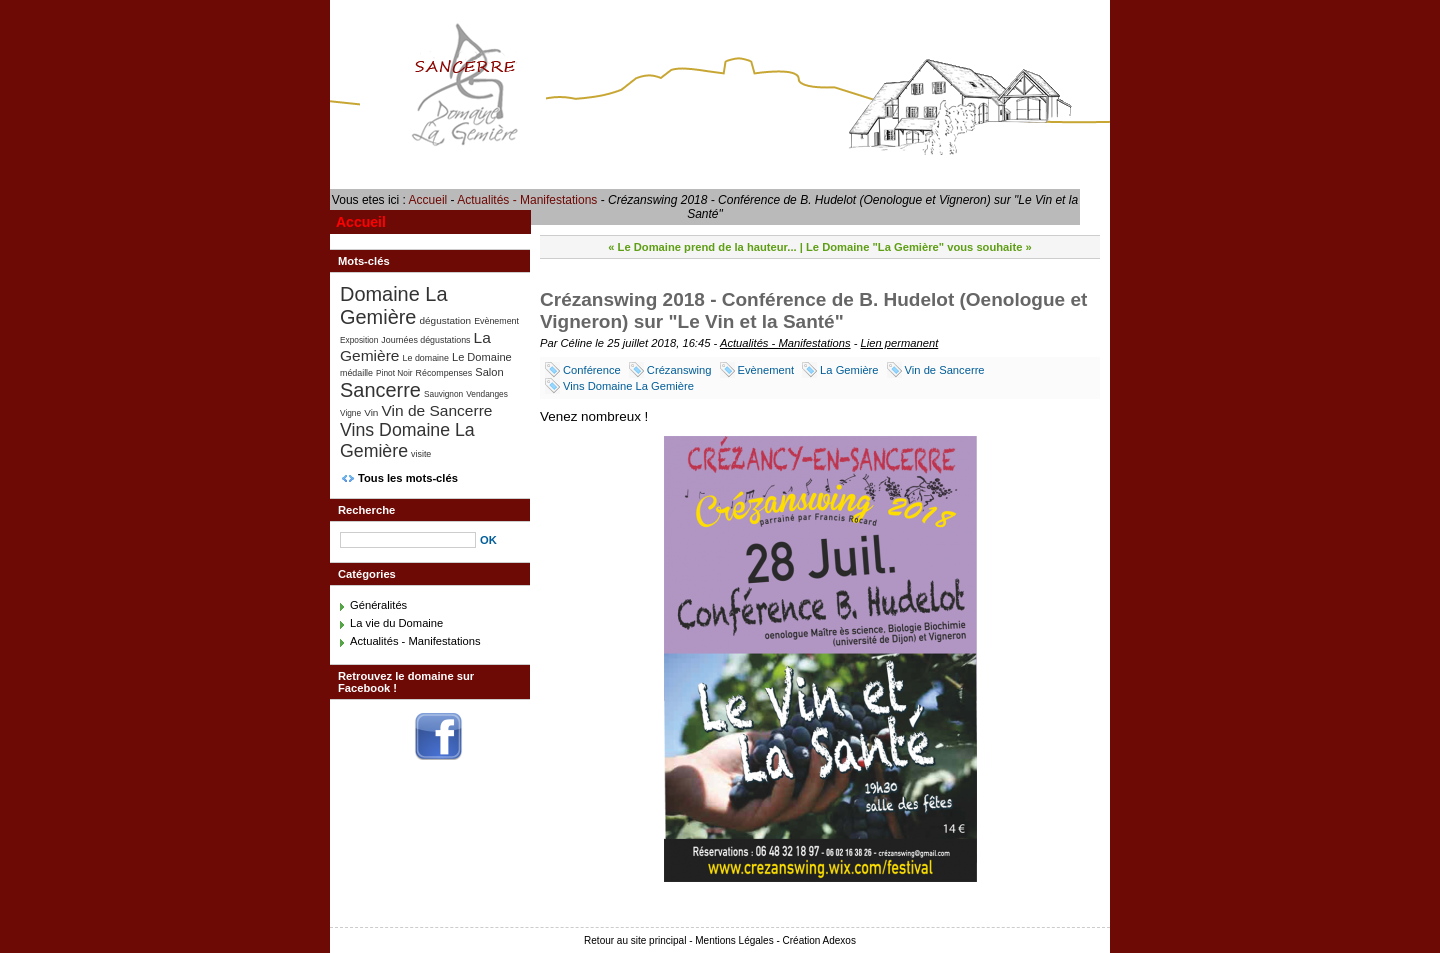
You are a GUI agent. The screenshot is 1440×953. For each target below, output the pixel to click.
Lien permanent (900, 343)
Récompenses (444, 373)
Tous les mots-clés (408, 478)
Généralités (378, 605)
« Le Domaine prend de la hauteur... (702, 247)
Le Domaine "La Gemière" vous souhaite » (919, 247)
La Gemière (849, 370)
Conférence (592, 370)
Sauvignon (443, 394)
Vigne (350, 413)
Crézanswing (679, 370)
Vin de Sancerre (945, 370)
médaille (356, 373)
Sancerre (380, 390)
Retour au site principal (635, 940)
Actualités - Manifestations (527, 200)
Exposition (359, 340)
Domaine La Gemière (394, 305)
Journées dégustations (425, 340)
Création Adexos (819, 940)
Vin (371, 412)
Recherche (366, 510)
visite (421, 454)
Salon (489, 372)
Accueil (428, 200)
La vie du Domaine (396, 623)
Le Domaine (482, 357)
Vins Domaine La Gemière (628, 386)
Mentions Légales (734, 940)
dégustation (446, 320)
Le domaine (426, 358)
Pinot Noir (394, 373)
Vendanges (487, 394)
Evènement (766, 370)
